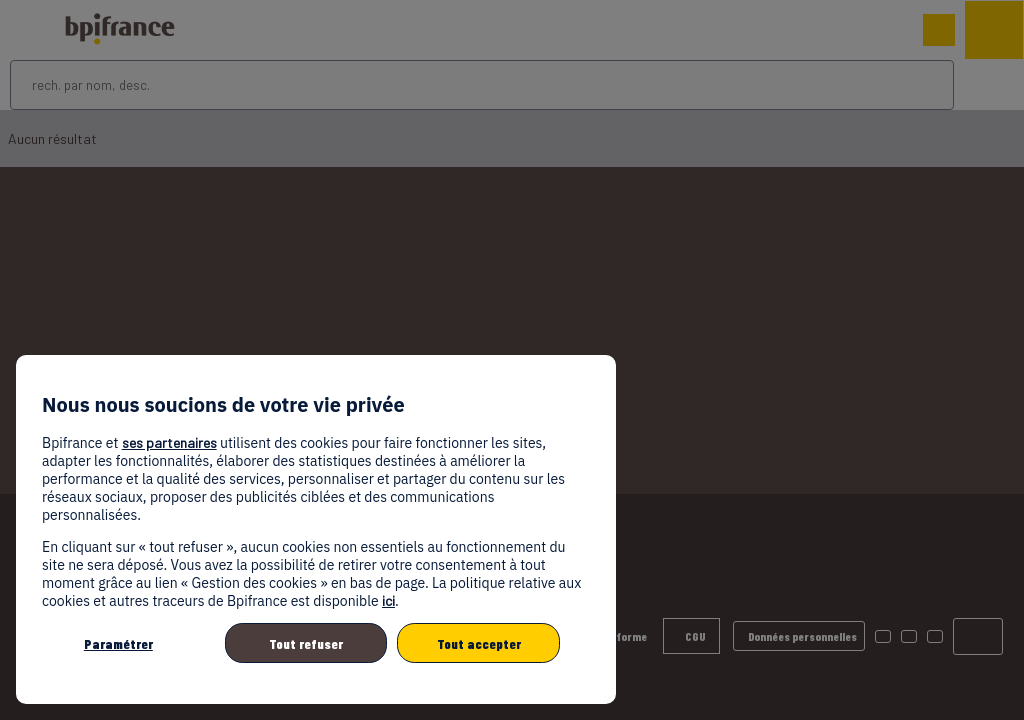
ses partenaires (169, 442)
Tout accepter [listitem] (479, 643)
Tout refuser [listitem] (306, 643)
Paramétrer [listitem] (118, 643)
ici (388, 600)
